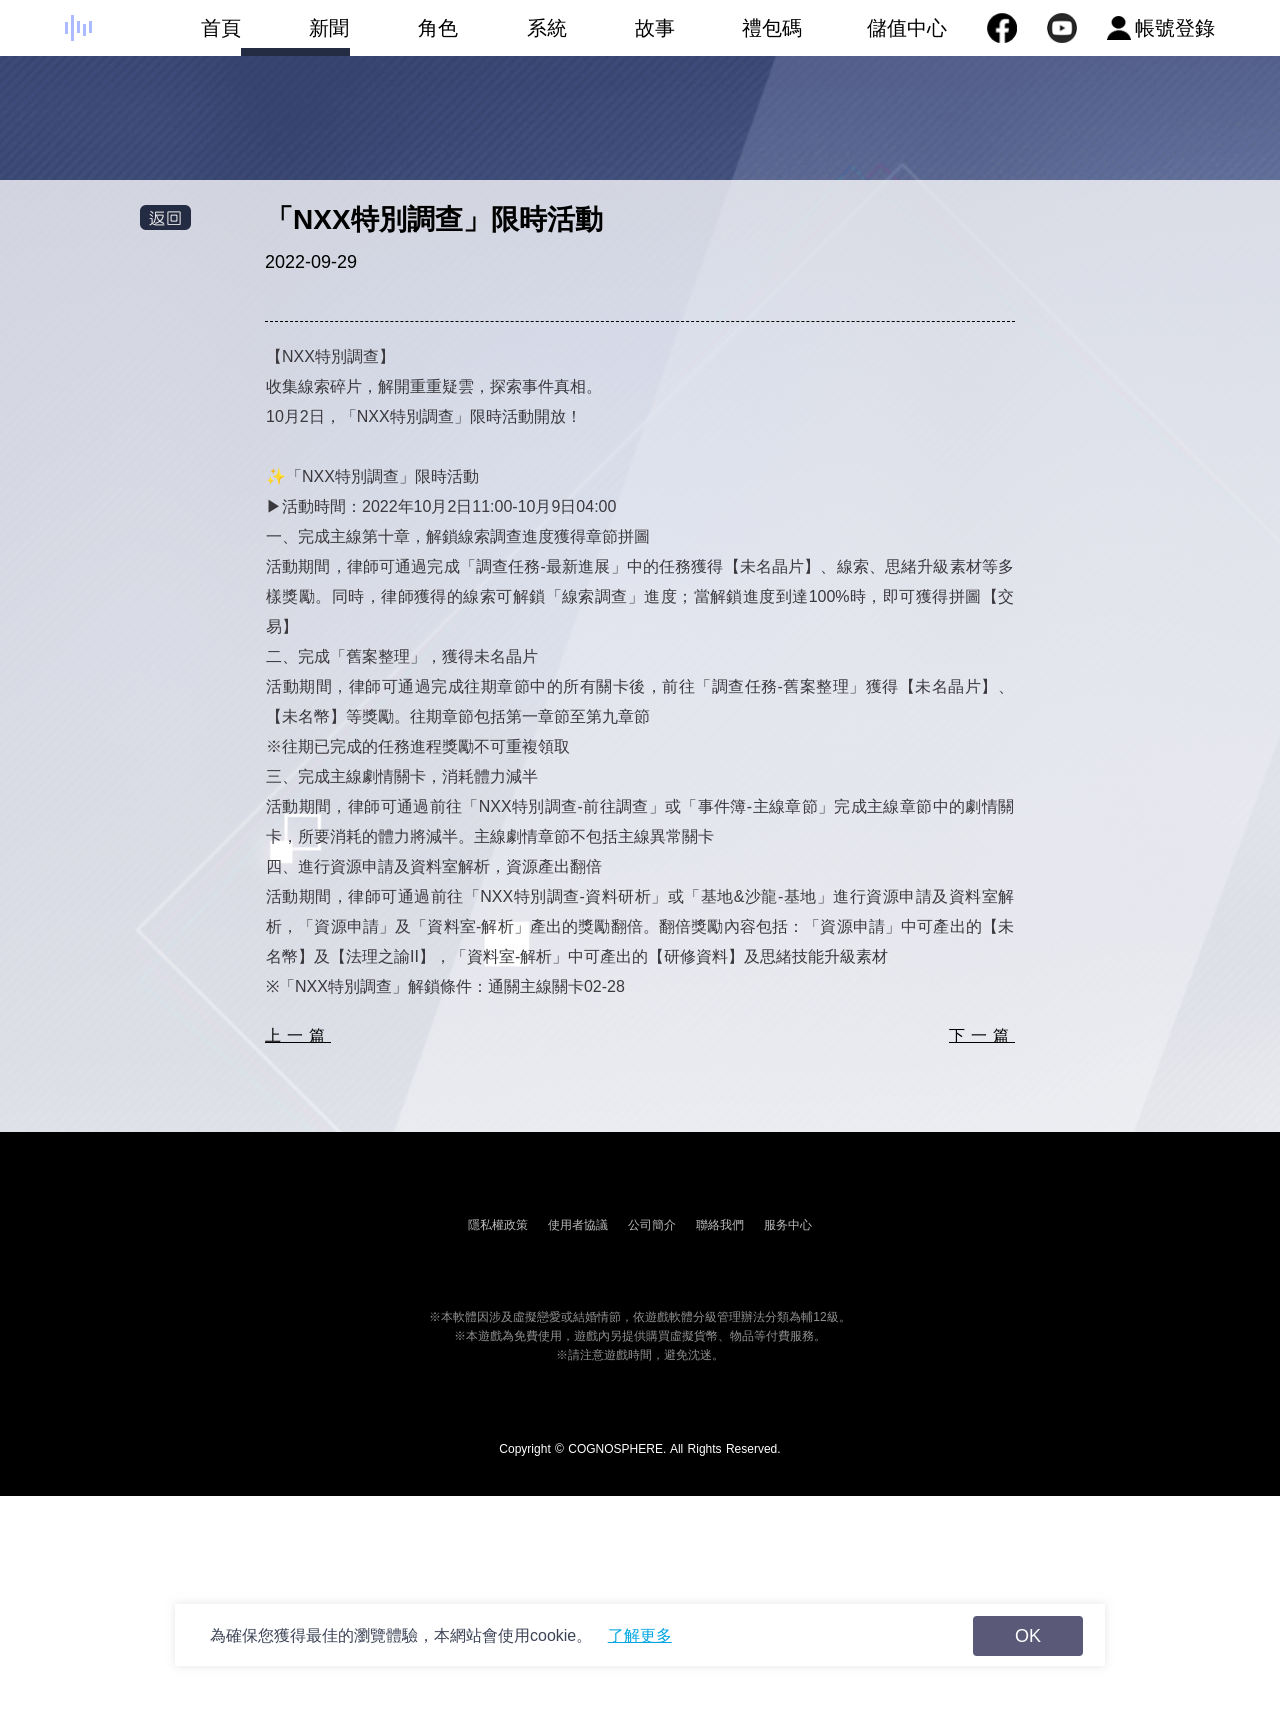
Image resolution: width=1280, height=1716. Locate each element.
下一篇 (982, 1035)
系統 (512, 36)
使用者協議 (578, 1225)
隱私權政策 (498, 1225)
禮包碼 (738, 36)
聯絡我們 (720, 1225)
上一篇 (298, 1035)
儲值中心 (907, 28)
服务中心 (788, 1225)
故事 (621, 36)
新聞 (295, 36)
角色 (403, 36)
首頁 (186, 36)
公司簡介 (652, 1225)
